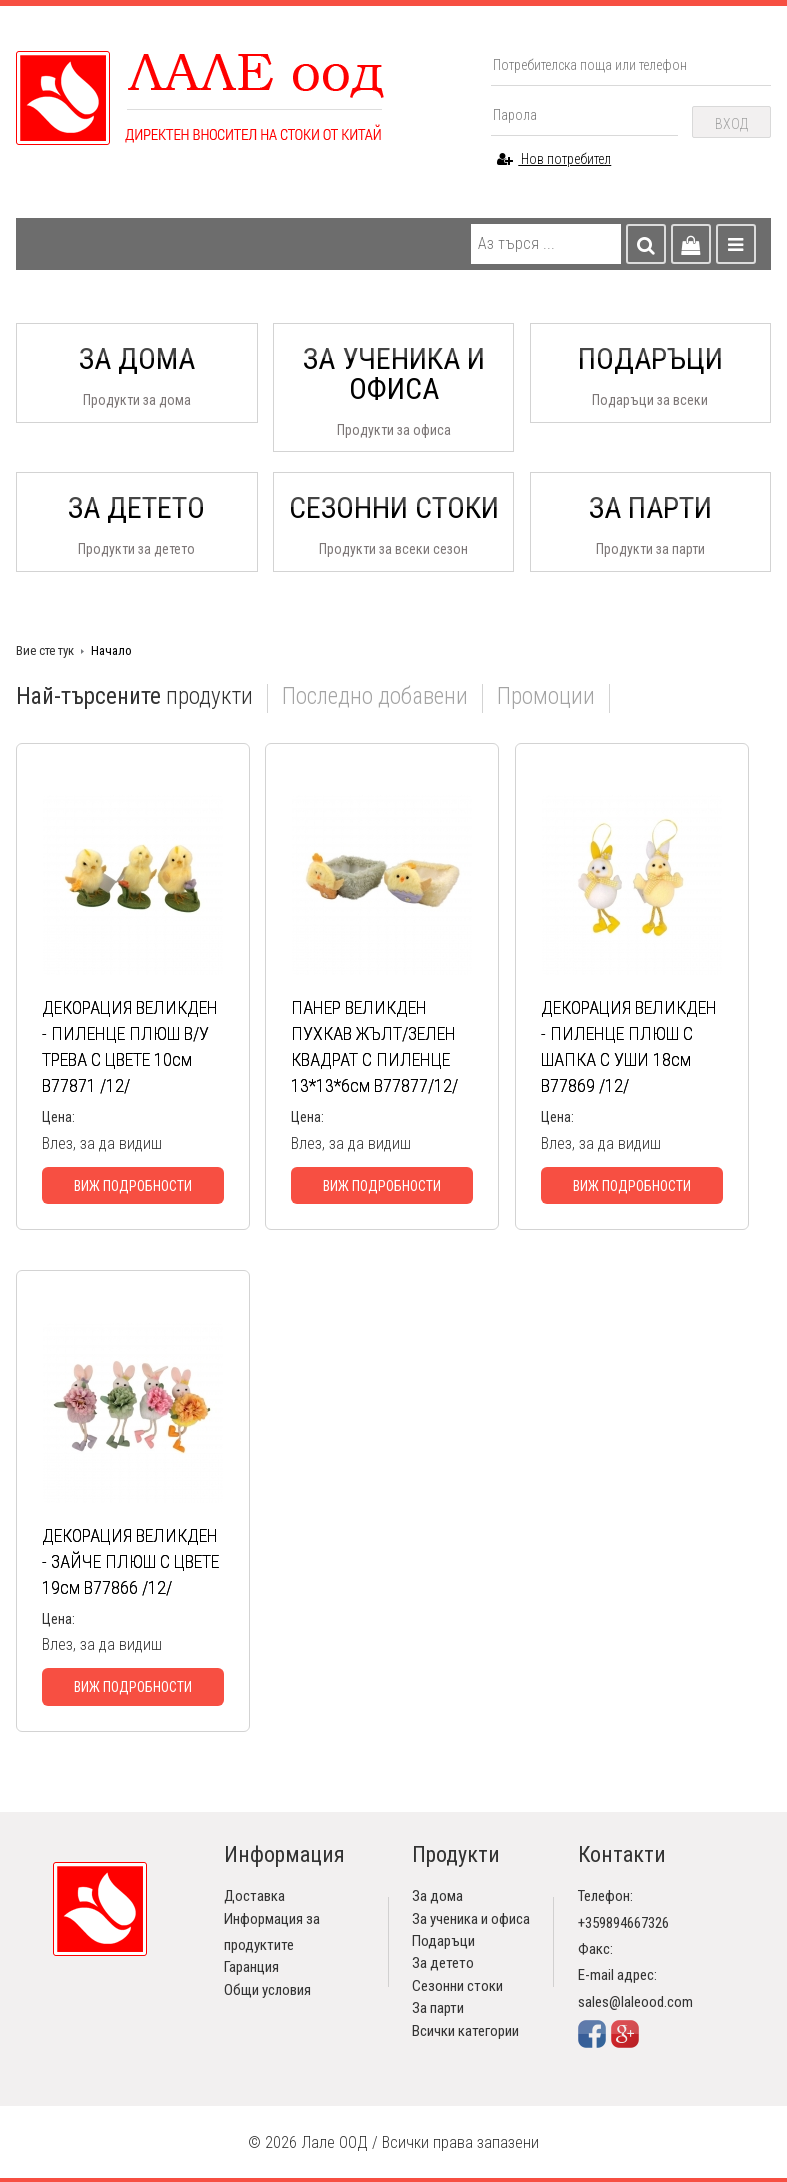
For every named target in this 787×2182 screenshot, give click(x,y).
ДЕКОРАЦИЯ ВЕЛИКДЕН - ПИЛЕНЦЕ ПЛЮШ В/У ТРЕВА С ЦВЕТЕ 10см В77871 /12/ (130, 1046)
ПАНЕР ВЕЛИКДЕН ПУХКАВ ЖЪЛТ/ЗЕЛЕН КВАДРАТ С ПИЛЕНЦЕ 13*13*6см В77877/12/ (374, 1046)
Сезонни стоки (457, 1986)
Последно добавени (375, 697)
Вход (731, 124)
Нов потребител (554, 159)
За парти (438, 2008)
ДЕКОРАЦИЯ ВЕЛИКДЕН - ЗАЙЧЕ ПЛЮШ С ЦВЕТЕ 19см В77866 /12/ (130, 1561)
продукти (134, 697)
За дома (437, 1896)
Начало (111, 650)
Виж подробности (133, 1186)
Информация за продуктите (272, 1932)
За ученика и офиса (471, 1919)
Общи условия (267, 1990)
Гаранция (251, 1967)
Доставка (254, 1896)
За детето (443, 1963)
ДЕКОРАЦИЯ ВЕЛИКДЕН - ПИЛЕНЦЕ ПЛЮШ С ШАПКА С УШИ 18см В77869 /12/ (629, 1046)
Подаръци (443, 1941)
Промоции (546, 697)
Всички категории (465, 2031)
